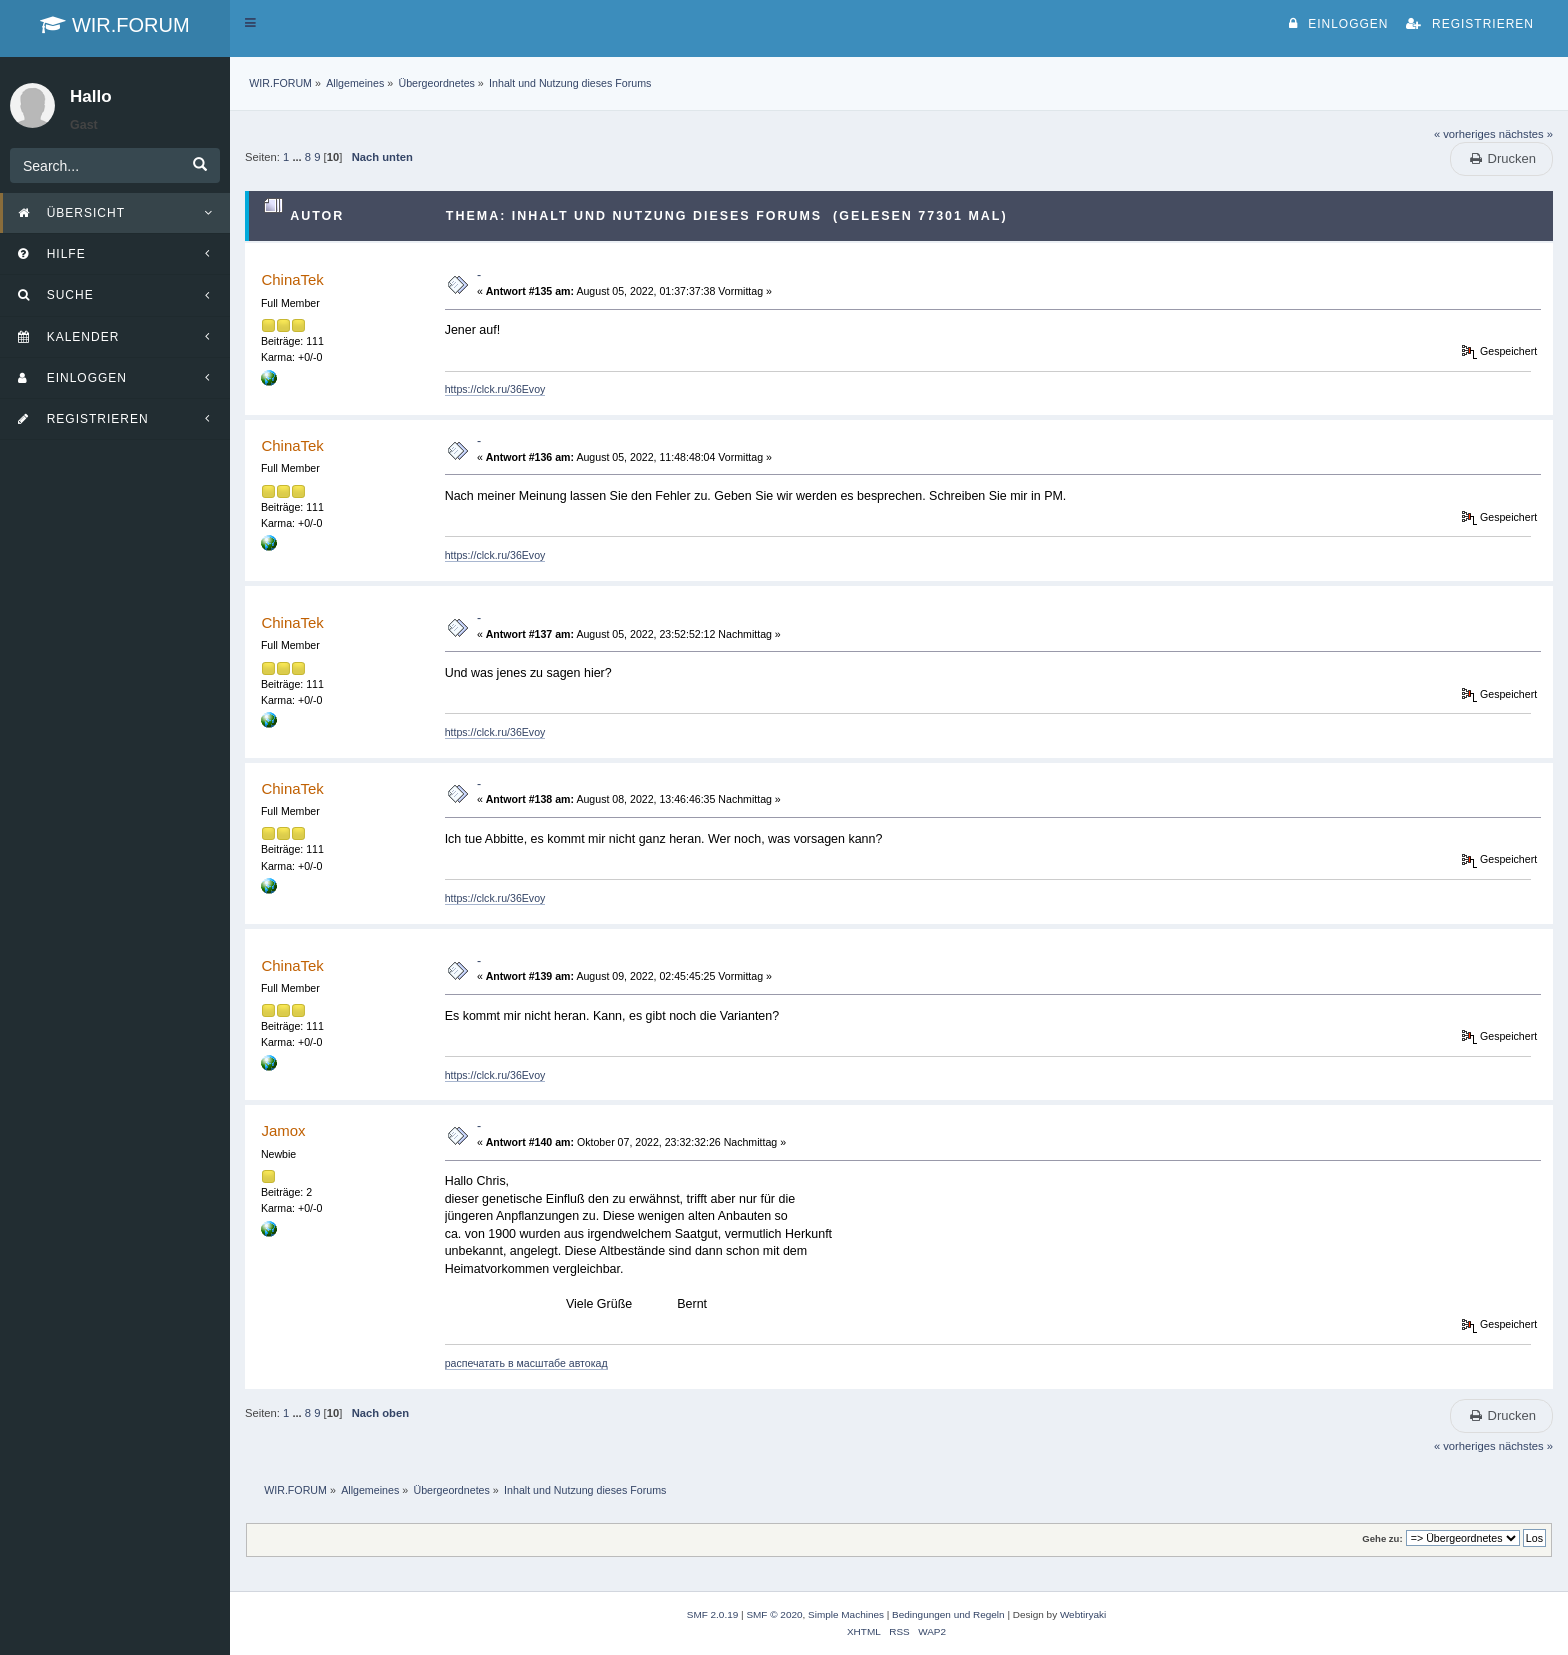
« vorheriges (1465, 134)
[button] (250, 23)
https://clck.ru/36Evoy (495, 389)
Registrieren (1470, 24)
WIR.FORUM (114, 25)
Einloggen (1338, 24)
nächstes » (1526, 134)
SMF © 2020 (774, 1614)
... (298, 157)
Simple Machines (846, 1614)
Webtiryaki (1083, 1614)
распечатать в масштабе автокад (526, 1363)
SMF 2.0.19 (713, 1614)
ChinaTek (292, 279)
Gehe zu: (1382, 1538)
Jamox (283, 1130)
